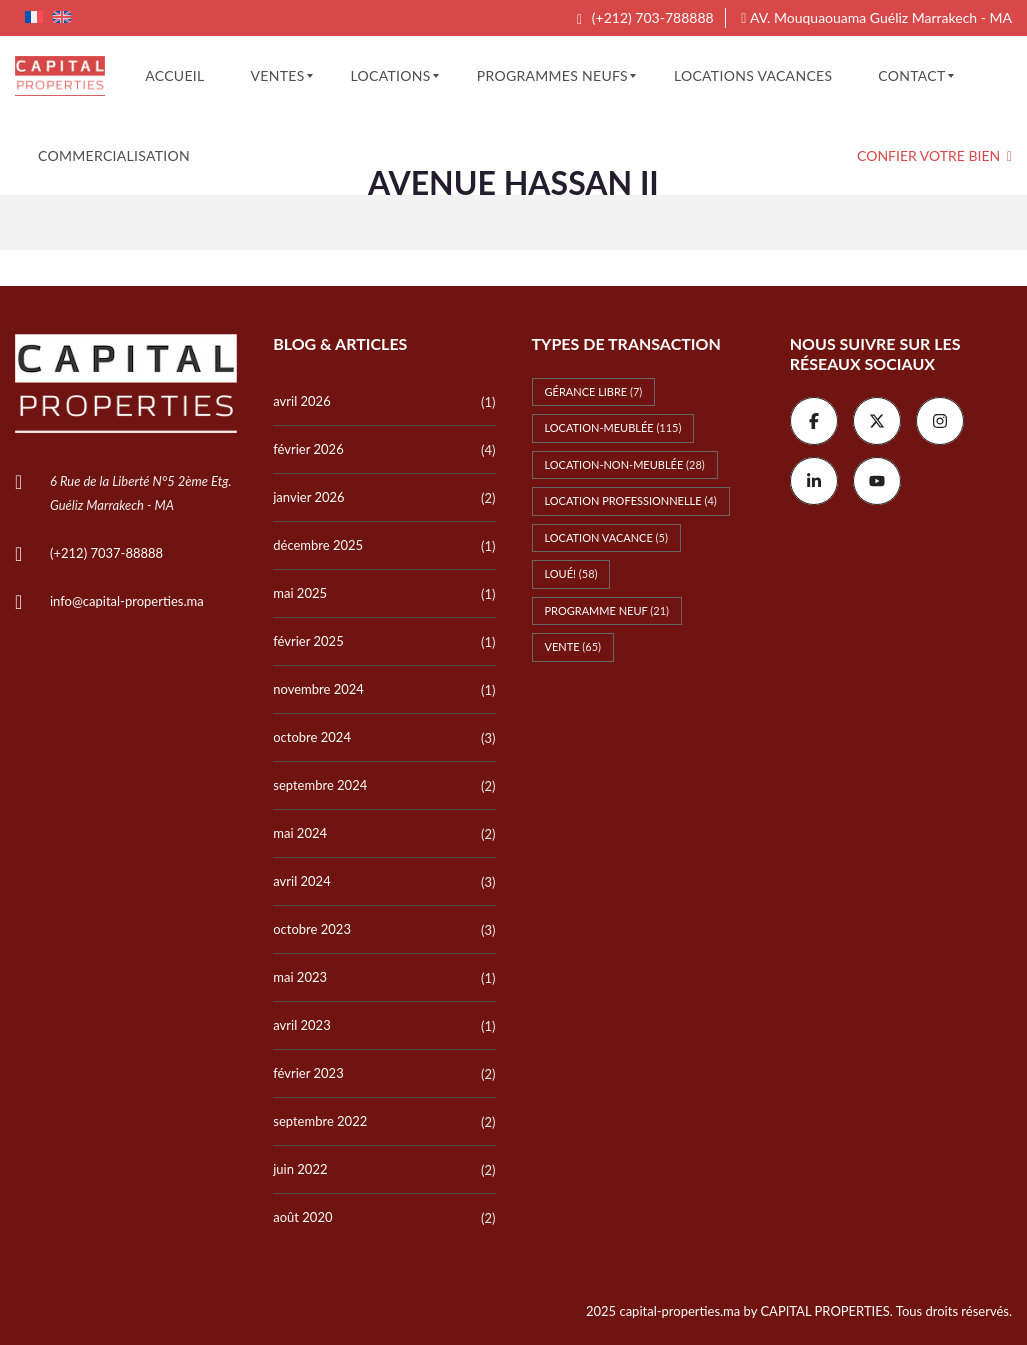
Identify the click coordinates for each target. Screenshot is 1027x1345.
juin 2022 (300, 1169)
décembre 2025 (318, 545)
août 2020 (302, 1217)
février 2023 (308, 1073)
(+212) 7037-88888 (106, 553)
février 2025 (308, 641)
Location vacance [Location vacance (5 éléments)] (606, 537)
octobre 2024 (312, 737)
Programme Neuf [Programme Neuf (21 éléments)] (607, 610)
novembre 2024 (318, 689)
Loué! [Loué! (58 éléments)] (571, 573)
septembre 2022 (320, 1121)
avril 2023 (301, 1025)
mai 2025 (300, 593)
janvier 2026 (308, 497)
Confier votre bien (934, 155)
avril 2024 (301, 881)
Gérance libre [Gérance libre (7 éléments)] (594, 391)
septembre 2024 (320, 785)
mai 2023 (300, 977)
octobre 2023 (312, 929)
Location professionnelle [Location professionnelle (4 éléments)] (631, 500)
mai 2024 (300, 833)
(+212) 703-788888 (645, 17)
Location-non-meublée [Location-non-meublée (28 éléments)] (625, 464)
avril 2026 (301, 401)
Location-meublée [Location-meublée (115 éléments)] (613, 427)
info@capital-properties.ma (127, 601)
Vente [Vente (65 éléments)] (573, 646)
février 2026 (308, 449)
